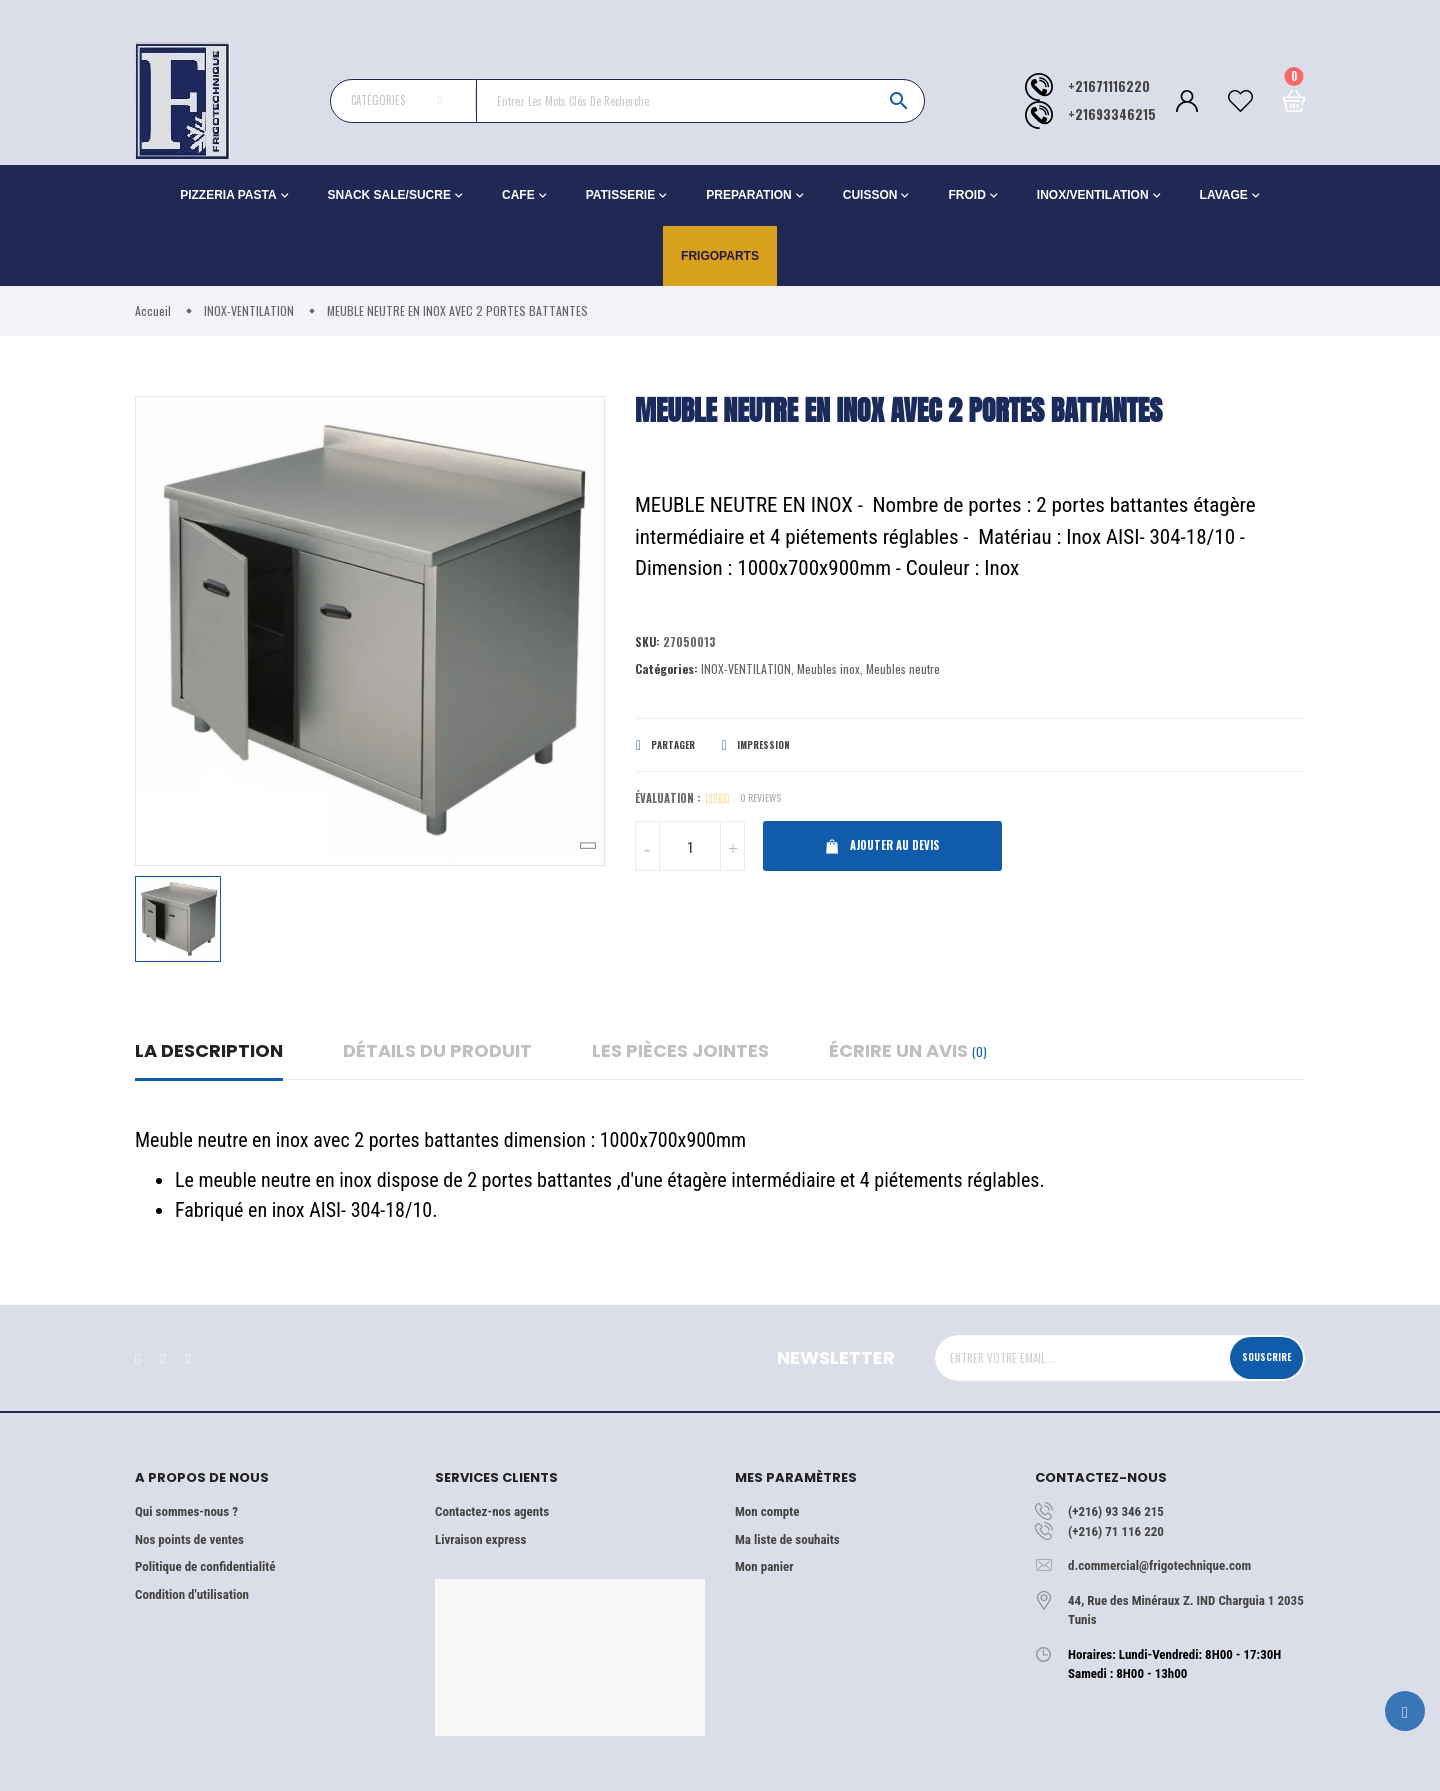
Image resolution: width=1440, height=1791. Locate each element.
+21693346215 (1112, 114)
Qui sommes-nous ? (186, 1511)
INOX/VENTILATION (1093, 195)
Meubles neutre (903, 671)
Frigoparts (720, 256)
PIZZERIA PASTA (228, 195)
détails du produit (437, 1050)
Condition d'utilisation (192, 1594)
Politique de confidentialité (205, 1566)
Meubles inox (828, 671)
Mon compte (767, 1511)
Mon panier (764, 1566)
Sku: (648, 643)
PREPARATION (749, 195)
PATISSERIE (621, 195)
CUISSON (870, 195)
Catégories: (666, 671)
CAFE (518, 195)
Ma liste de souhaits (787, 1539)
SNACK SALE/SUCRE (389, 195)
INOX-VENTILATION (746, 671)
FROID (966, 195)
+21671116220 (1109, 86)
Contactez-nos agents (492, 1511)
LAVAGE (1224, 195)
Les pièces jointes (680, 1050)
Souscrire (1257, 1357)
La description (209, 1050)
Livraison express (480, 1539)
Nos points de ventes (189, 1539)
